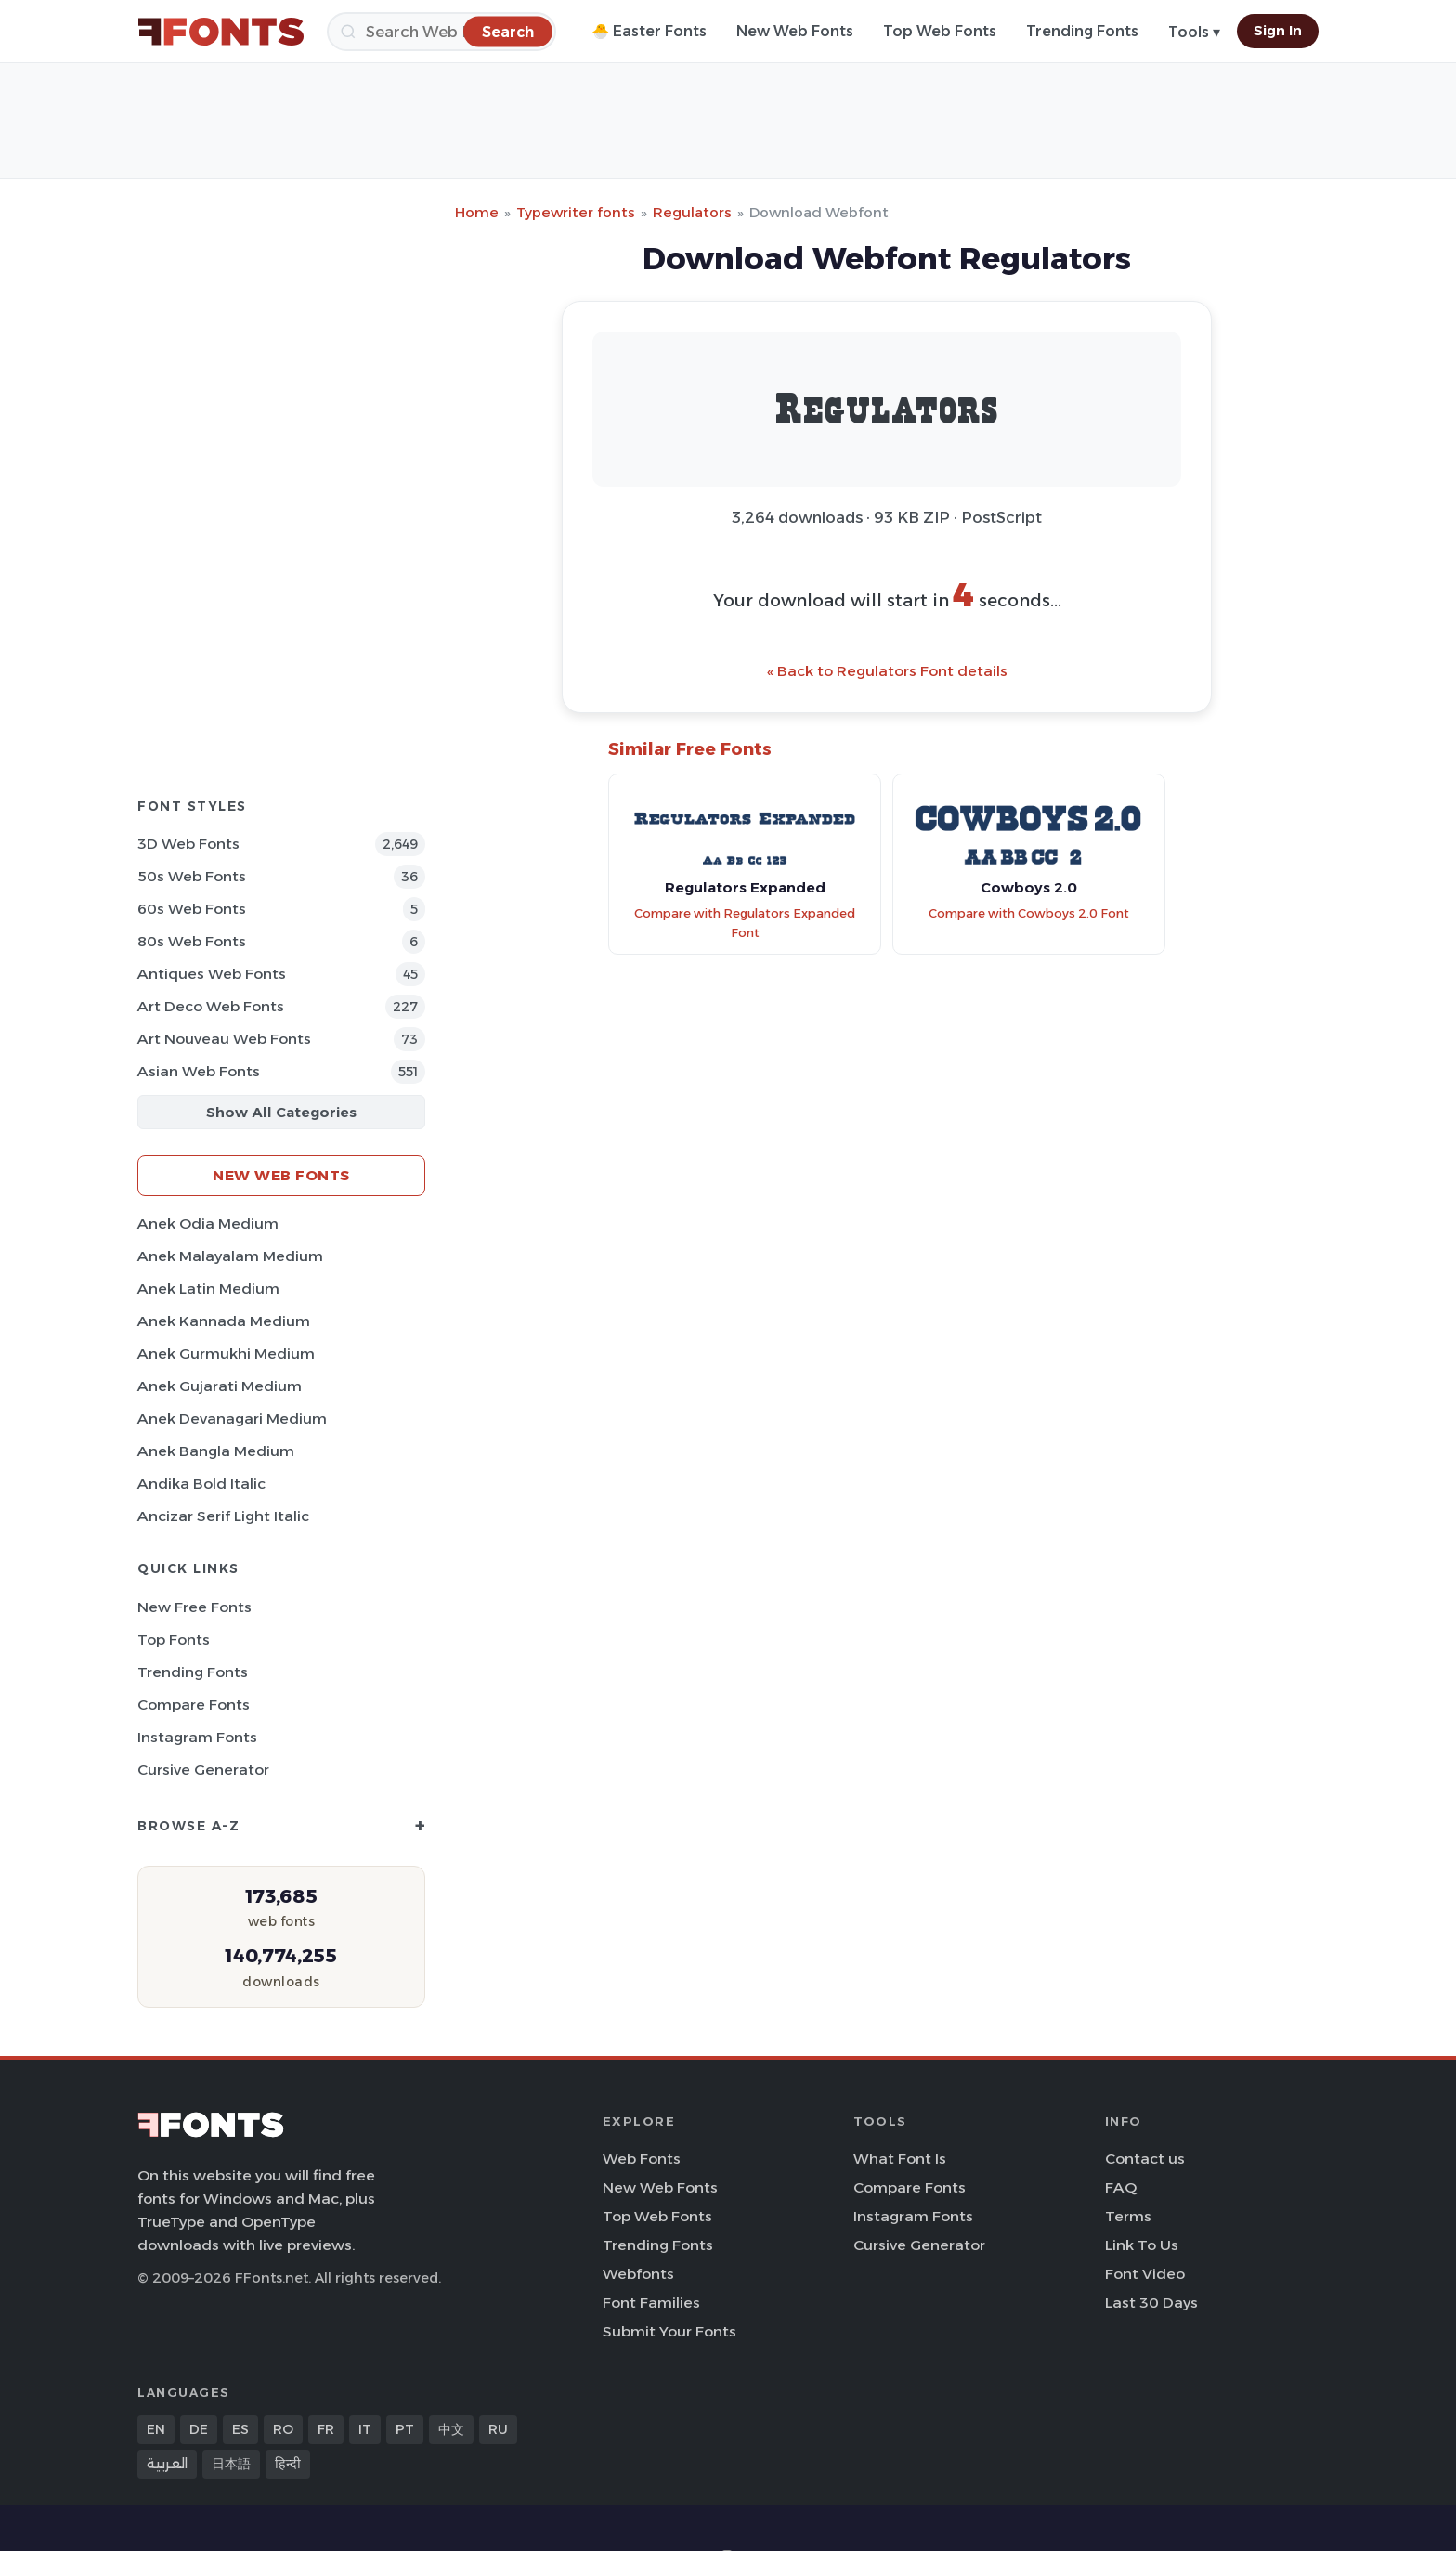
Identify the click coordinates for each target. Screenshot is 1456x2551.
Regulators (692, 212)
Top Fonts (173, 1639)
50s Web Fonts (191, 876)
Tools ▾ (1194, 32)
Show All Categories (281, 1112)
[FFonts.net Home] (221, 31)
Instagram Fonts (197, 1737)
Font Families (651, 2302)
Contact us (1145, 2158)
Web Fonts (642, 2158)
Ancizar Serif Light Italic (223, 1516)
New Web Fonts (794, 31)
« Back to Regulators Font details (887, 671)
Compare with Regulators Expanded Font (744, 923)
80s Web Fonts (191, 941)
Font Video (1145, 2274)
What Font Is (899, 2158)
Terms (1128, 2216)
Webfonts (638, 2274)
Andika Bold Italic (201, 1483)
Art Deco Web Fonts (210, 1006)
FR (326, 2429)
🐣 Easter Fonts (649, 31)
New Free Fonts (194, 1607)
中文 (451, 2429)
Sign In (1278, 30)
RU (498, 2429)
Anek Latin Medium (208, 1288)
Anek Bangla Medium (215, 1451)
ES (240, 2429)
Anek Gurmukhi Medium (226, 1353)
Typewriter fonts (575, 212)
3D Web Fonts (188, 844)
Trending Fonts (1082, 31)
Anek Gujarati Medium (219, 1386)
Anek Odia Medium (208, 1223)
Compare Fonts (193, 1704)
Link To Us (1141, 2245)
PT (405, 2429)
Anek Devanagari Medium (232, 1418)
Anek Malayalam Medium (230, 1256)
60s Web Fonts (191, 909)
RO (283, 2429)
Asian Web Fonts (198, 1071)
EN (156, 2429)
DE (198, 2429)
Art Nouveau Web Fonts (224, 1039)
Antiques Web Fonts (211, 974)
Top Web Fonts (939, 31)
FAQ (1121, 2187)
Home (477, 212)
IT (364, 2429)
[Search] (441, 31)
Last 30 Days (1151, 2302)
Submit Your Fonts (669, 2331)
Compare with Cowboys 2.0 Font (1029, 913)
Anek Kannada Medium (223, 1321)
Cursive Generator (203, 1769)
